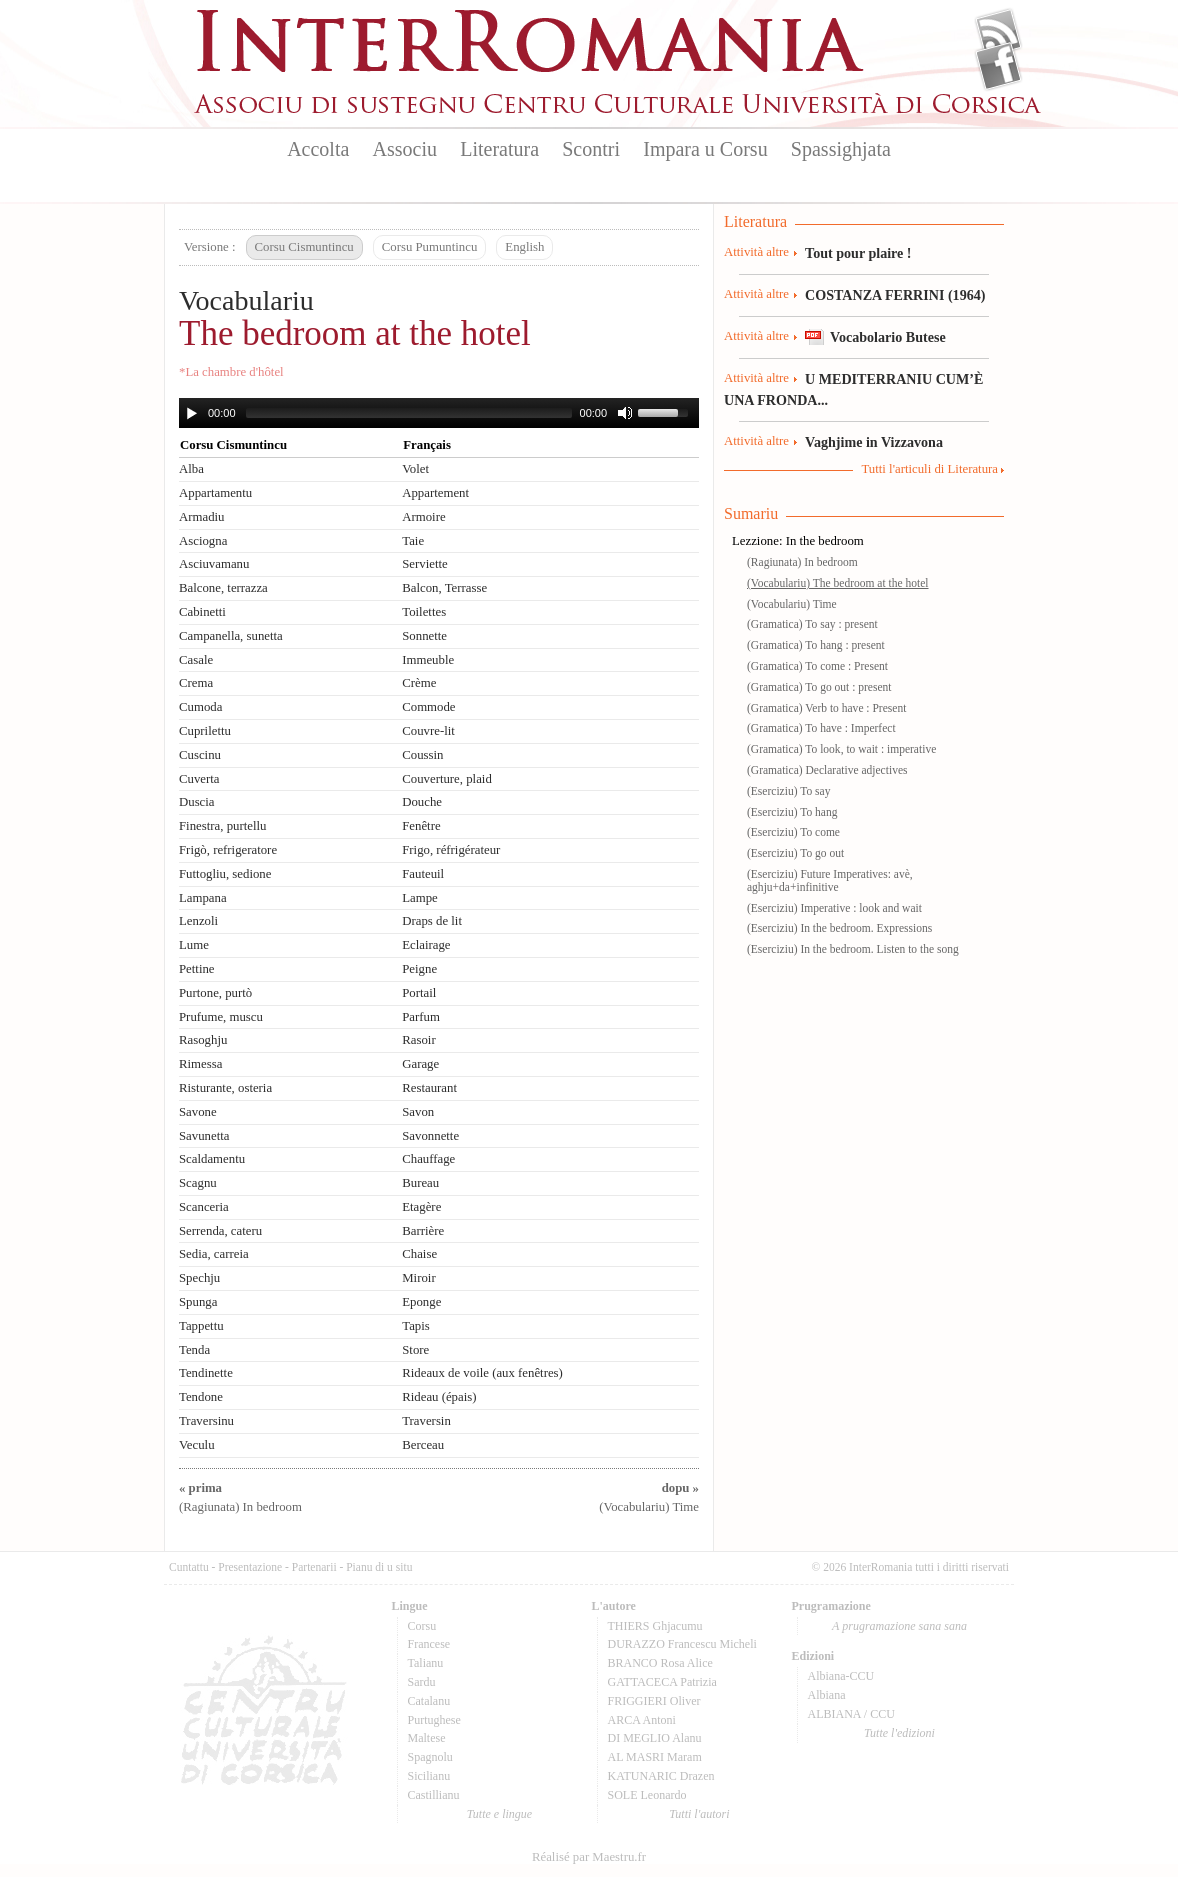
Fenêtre (421, 826)
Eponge (421, 1302)
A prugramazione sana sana (899, 1626)
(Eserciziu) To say (788, 791)
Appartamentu (215, 493)
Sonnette (424, 636)
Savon (418, 1112)
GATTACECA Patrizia (662, 1682)
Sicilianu (429, 1776)
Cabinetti (202, 612)
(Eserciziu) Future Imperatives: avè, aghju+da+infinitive (830, 880)
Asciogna (203, 541)
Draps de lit (432, 921)
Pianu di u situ (379, 1567)
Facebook (998, 66)
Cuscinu (200, 755)
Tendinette (206, 1373)
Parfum (421, 1017)
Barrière (423, 1231)
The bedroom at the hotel (355, 333)
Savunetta (204, 1136)
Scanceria (204, 1207)
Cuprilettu (205, 731)
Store (415, 1350)
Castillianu (434, 1795)
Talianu (426, 1663)
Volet (415, 469)
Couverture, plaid (447, 779)
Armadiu (202, 517)
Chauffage (428, 1159)
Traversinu (206, 1421)
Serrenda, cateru (220, 1231)
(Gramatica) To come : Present (817, 666)
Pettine (197, 969)
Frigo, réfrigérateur (451, 850)
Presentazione (250, 1567)
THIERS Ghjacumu (655, 1626)
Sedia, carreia (214, 1254)
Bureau (420, 1183)
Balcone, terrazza (223, 588)
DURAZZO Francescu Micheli (682, 1644)
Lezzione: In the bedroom (798, 541)
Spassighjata (841, 149)
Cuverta (199, 779)
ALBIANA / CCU (851, 1714)
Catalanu (429, 1701)
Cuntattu (189, 1567)
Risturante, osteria (225, 1088)
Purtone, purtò (215, 993)
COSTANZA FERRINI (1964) (895, 295)
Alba (191, 469)
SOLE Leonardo (647, 1795)
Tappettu (201, 1326)
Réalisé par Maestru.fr (589, 1857)
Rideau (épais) (439, 1397)
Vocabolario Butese (888, 337)
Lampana (203, 898)
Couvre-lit (428, 731)
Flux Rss (998, 33)
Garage (420, 1064)
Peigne (419, 969)
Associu (405, 149)
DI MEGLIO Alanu (655, 1738)
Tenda (194, 1350)
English (524, 247)
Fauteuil (423, 874)
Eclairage (426, 945)
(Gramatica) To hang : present (816, 645)
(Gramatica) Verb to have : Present (826, 708)
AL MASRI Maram (655, 1757)
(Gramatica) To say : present (812, 624)
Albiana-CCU (841, 1676)
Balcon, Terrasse (444, 588)
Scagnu (198, 1183)
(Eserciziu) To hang (792, 812)
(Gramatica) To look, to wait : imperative (841, 749)
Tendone (201, 1397)
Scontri (591, 149)
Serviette (424, 564)
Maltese (427, 1738)
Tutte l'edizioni (899, 1733)
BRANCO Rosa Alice (660, 1663)
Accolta (318, 149)
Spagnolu (430, 1757)
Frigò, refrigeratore (228, 850)
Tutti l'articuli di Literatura (929, 469)
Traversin (426, 1421)
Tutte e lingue (499, 1814)
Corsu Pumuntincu (430, 247)
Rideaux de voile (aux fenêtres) (482, 1373)
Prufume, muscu (221, 1017)
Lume (194, 945)
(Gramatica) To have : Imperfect (821, 728)
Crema (196, 683)
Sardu (422, 1682)
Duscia (197, 802)
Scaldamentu (212, 1159)
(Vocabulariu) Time (792, 604)
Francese (429, 1644)
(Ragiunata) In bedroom (802, 562)
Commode (428, 707)
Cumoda (200, 707)
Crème (419, 683)
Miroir (418, 1278)
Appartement (435, 493)
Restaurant (429, 1088)
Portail (419, 993)
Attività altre (756, 252)
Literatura (499, 149)
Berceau (423, 1445)
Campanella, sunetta (231, 636)
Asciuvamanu (214, 564)
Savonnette (430, 1136)
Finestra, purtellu (222, 826)
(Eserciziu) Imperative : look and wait (834, 908)
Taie (413, 541)
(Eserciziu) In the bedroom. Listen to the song (853, 949)
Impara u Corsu (705, 149)
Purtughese (434, 1720)
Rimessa (200, 1064)
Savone (198, 1112)
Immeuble (428, 660)
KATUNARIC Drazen (661, 1776)
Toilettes (424, 612)
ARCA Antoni (642, 1720)
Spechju (199, 1278)
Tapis (416, 1326)
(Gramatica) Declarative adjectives (827, 770)
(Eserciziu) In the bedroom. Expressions (839, 928)
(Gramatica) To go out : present (819, 687)
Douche (422, 802)
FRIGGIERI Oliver (654, 1701)
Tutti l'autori (699, 1814)
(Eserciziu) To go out (795, 853)
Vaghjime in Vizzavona (874, 442)
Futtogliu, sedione (225, 874)
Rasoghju (203, 1040)
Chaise (419, 1254)
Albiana (827, 1695)
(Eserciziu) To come (793, 832)
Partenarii (314, 1567)
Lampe (420, 898)
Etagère (421, 1207)
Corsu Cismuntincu (304, 247)
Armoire (423, 517)
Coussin (422, 755)
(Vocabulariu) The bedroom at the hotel (838, 583)
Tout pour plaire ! (858, 253)
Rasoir (418, 1040)
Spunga (198, 1302)
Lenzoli (198, 921)
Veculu (197, 1445)
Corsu (422, 1626)
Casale (196, 660)
